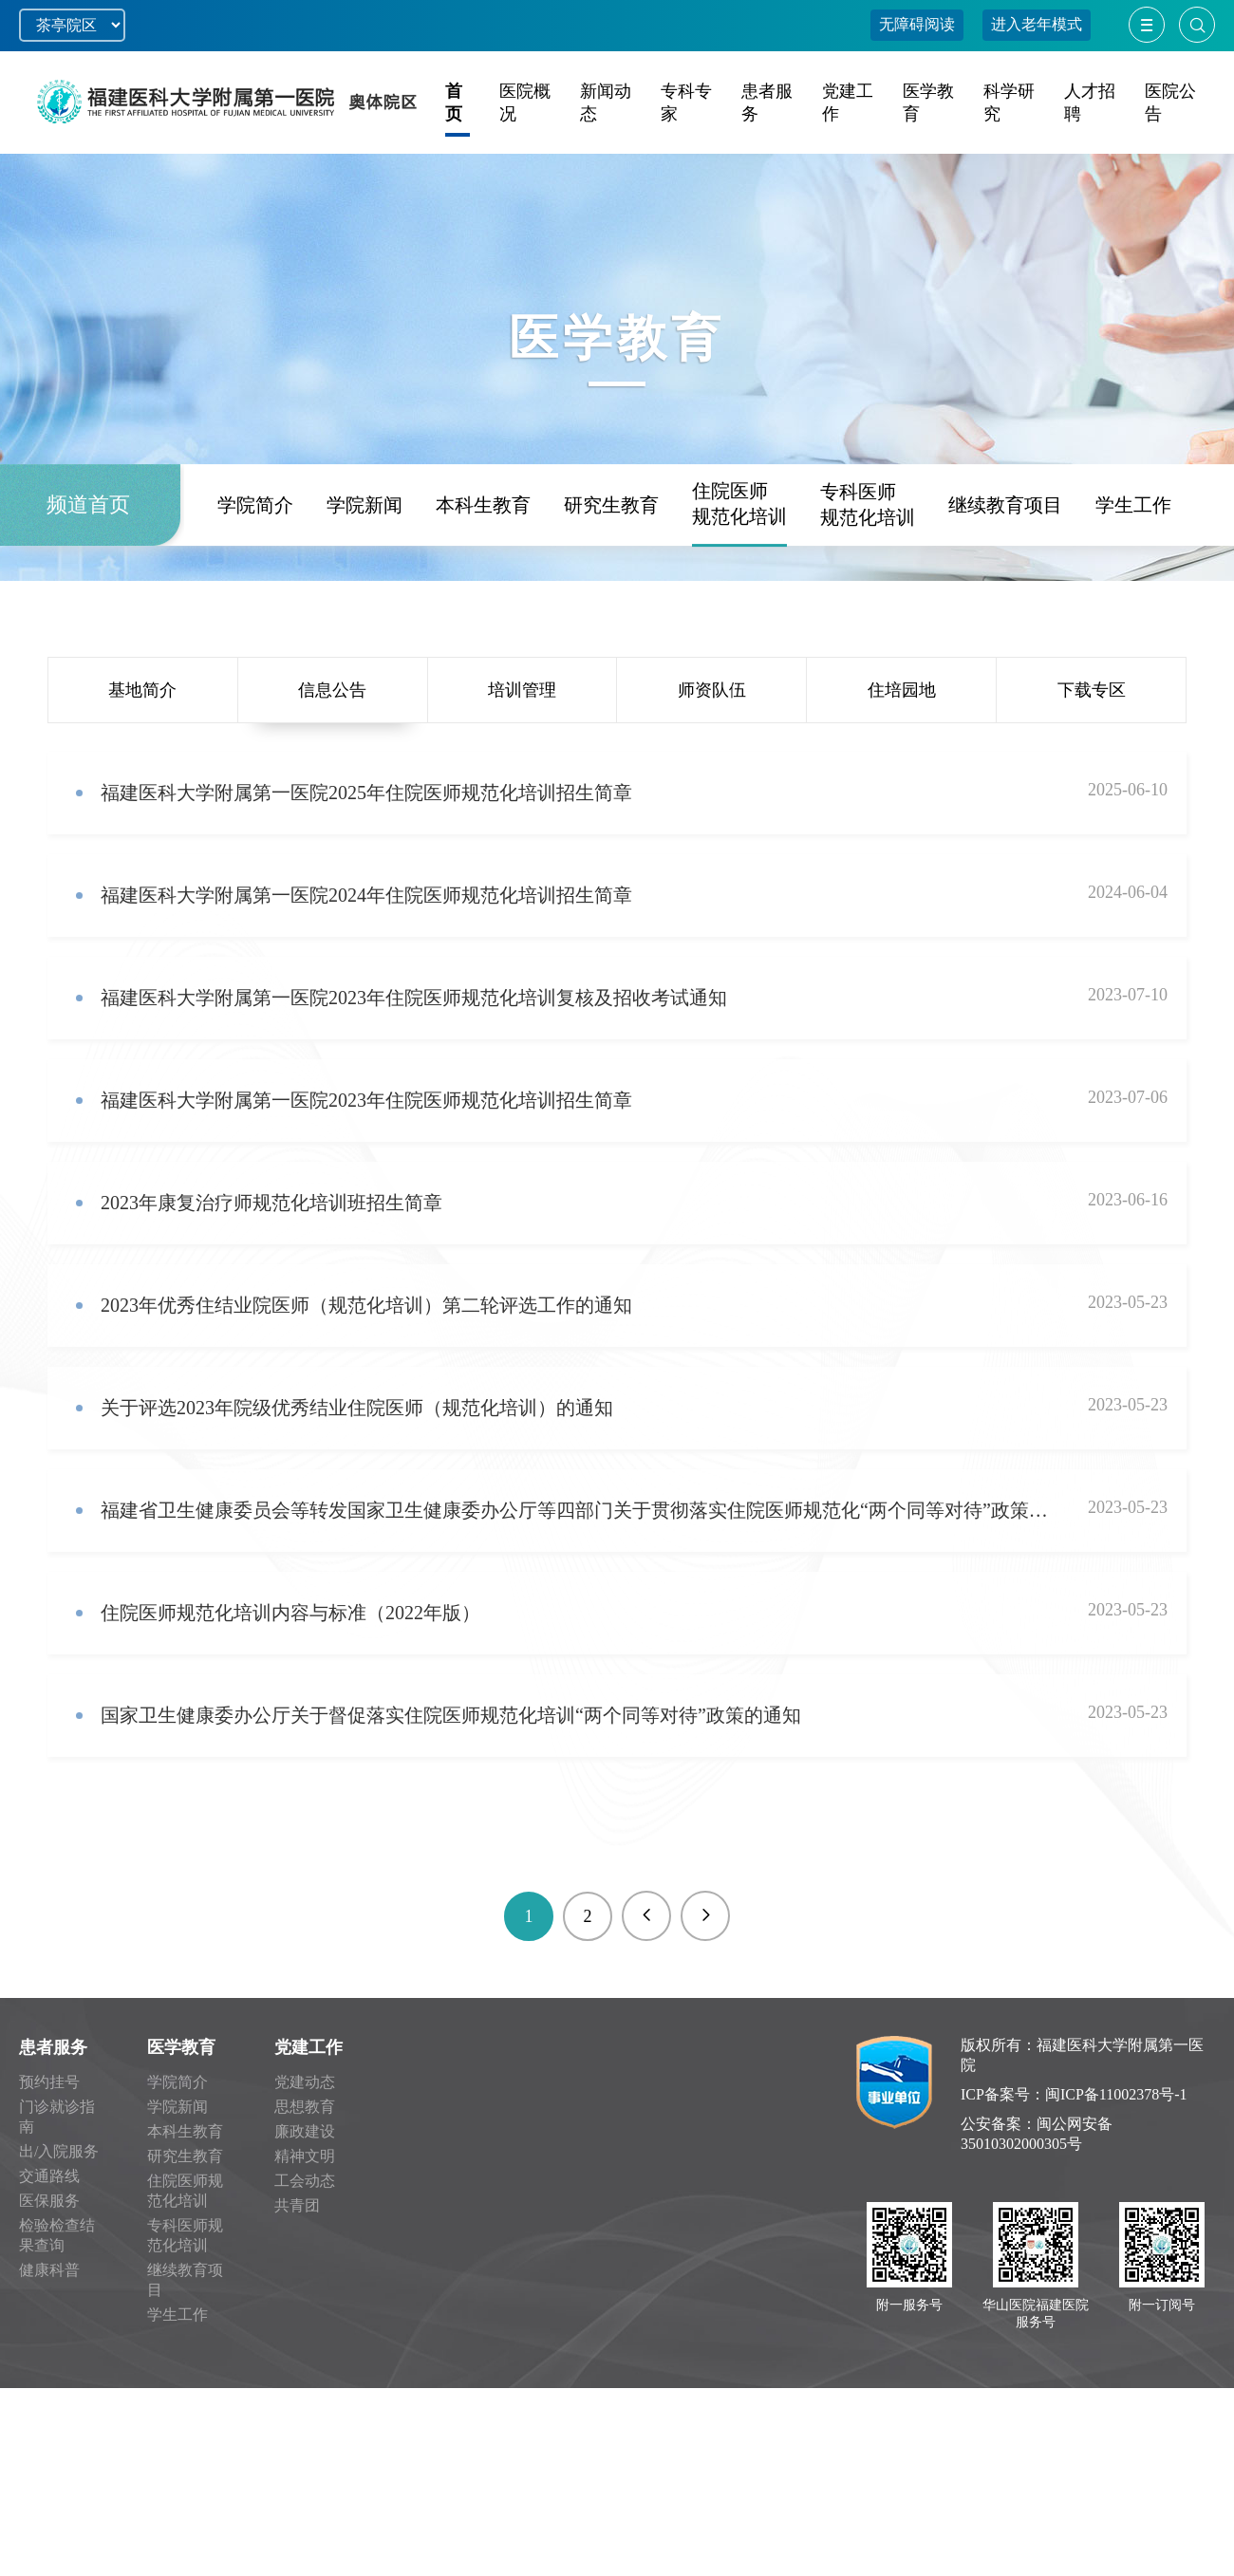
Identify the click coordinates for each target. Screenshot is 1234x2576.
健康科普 (49, 2270)
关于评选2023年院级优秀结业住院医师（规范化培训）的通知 (357, 1407)
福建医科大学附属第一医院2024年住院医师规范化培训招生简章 (366, 895)
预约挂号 (49, 2082)
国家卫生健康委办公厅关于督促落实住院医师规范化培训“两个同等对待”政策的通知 (451, 1715)
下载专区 (1091, 690)
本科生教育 (483, 577)
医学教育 (181, 2047)
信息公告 (332, 690)
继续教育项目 (1005, 577)
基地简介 (142, 690)
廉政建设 (304, 2131)
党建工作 (308, 2047)
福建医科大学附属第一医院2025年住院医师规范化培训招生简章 (366, 792)
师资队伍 (712, 690)
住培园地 (902, 690)
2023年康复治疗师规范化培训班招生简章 (271, 1202)
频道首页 (88, 576)
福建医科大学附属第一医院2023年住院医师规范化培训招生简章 (366, 1100)
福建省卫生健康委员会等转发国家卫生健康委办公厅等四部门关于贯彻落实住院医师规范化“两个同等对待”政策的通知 (577, 1510)
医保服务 (49, 2201)
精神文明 (304, 2156)
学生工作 (1133, 577)
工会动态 (304, 2181)
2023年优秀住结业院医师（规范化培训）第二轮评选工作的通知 (366, 1305)
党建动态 (304, 2082)
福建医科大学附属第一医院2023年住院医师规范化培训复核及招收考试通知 (414, 997)
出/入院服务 (59, 2151)
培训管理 (522, 690)
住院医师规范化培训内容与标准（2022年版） (290, 1612)
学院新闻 (364, 577)
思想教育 (304, 2107)
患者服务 (53, 2047)
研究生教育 (611, 577)
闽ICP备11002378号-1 (1116, 2094)
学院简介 (255, 577)
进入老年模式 (1036, 24)
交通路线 (49, 2176)
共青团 (297, 2205)
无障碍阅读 (917, 24)
